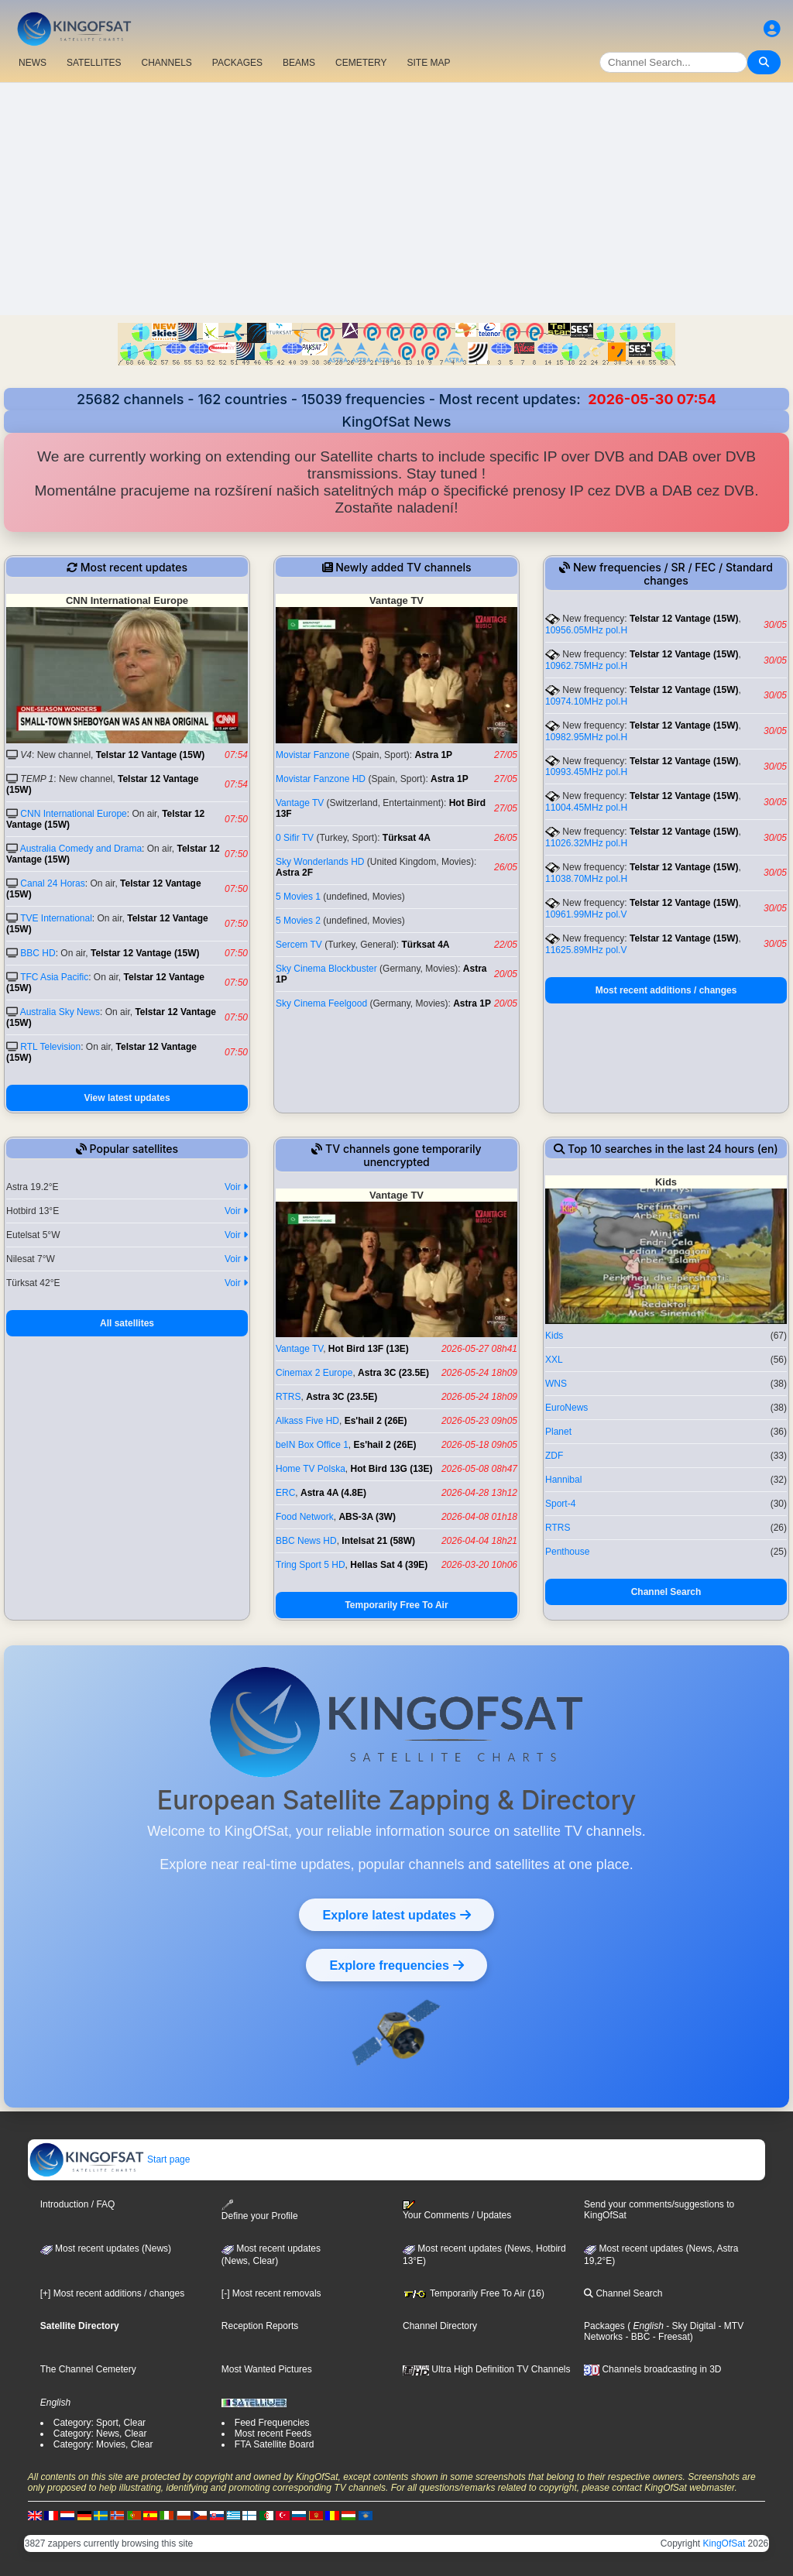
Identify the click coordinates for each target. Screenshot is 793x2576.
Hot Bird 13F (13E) (368, 1348)
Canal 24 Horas (52, 883)
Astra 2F (294, 872)
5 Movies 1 (298, 896)
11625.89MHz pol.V (586, 950)
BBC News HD (306, 1540)
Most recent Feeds (273, 2433)
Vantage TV (300, 802)
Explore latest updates (396, 1915)
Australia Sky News (60, 1012)
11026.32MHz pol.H (586, 843)
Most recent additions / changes (666, 990)
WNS (556, 1383)
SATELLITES (94, 62)
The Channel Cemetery (88, 2369)
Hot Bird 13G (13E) (391, 1468)
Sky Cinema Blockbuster (326, 968)
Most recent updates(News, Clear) (271, 2254)
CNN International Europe (73, 813)
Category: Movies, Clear (103, 2444)
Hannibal (563, 1479)
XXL (554, 1359)
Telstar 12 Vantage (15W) (150, 754)
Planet (558, 1431)
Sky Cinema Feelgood (321, 1003)
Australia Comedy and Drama (81, 848)
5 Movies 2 (298, 920)
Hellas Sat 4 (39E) (388, 1564)
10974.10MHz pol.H (586, 701)
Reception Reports (259, 2325)
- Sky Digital (690, 2325)
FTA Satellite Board (274, 2444)
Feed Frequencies (272, 2422)
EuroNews (566, 1407)
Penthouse (567, 1551)
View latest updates (127, 1097)
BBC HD (37, 953)
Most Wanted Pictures (266, 2369)
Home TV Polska (310, 1468)
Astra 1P (433, 754)
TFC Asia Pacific (54, 977)
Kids (554, 1335)
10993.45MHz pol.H (586, 772)
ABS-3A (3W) (367, 1516)
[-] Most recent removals (271, 2293)
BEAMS (299, 62)
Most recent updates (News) (105, 2248)
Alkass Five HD (307, 1420)
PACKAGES (237, 62)
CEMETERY (360, 62)
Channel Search (666, 1591)
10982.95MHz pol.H (586, 737)
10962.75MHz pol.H (586, 665)
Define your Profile (259, 2210)
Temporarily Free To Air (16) (473, 2293)
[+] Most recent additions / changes (112, 2293)
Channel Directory (440, 2325)
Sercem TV (299, 944)
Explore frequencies (396, 1965)
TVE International (56, 918)
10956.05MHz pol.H (586, 630)
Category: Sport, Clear (99, 2422)
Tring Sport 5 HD (310, 1564)
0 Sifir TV (295, 837)
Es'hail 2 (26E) (376, 1420)
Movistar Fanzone (312, 754)
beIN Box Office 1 (312, 1444)
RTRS (288, 1396)
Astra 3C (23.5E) (393, 1372)
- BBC (636, 2336)
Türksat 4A (407, 837)
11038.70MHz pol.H (586, 878)
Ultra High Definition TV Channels (487, 2369)
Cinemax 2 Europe (314, 1372)
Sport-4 (560, 1503)
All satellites (127, 1323)
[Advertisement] (396, 199)
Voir (236, 1187)
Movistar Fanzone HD (321, 778)
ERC (285, 1492)
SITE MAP (428, 62)
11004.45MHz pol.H (586, 807)
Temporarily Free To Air (396, 1605)
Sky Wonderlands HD (320, 861)
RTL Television (50, 1046)
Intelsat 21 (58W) (378, 1540)
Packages (604, 2325)
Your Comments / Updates (457, 2210)
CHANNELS (166, 62)
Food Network (305, 1516)
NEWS (32, 62)
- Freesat (669, 2336)
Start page (110, 2159)
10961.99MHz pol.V (586, 914)
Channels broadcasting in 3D (652, 2369)
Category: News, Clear (100, 2433)
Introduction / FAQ (77, 2204)
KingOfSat (724, 2543)
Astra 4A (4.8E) (333, 1492)
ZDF (554, 1455)
